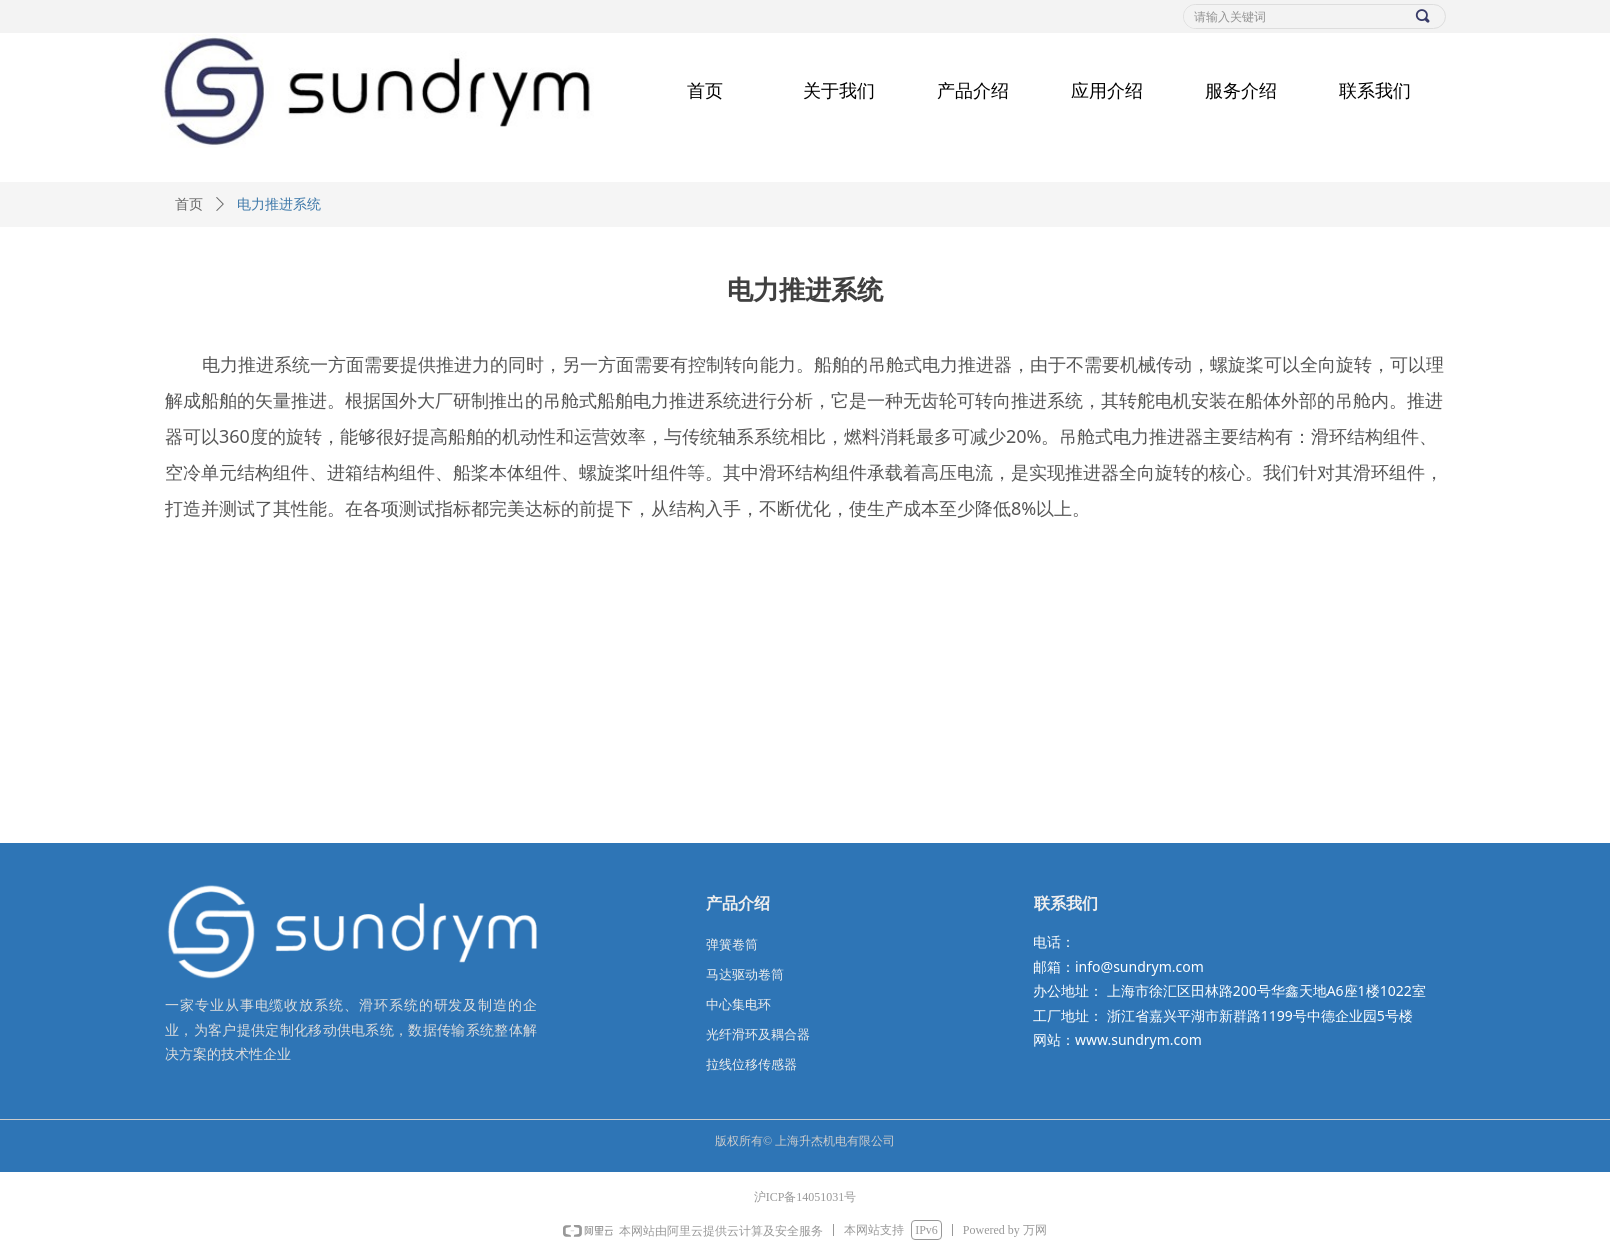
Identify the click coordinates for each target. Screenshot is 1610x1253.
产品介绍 (973, 91)
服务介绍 (1241, 91)
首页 (705, 91)
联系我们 (1375, 91)
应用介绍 (1107, 91)
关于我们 (839, 91)
